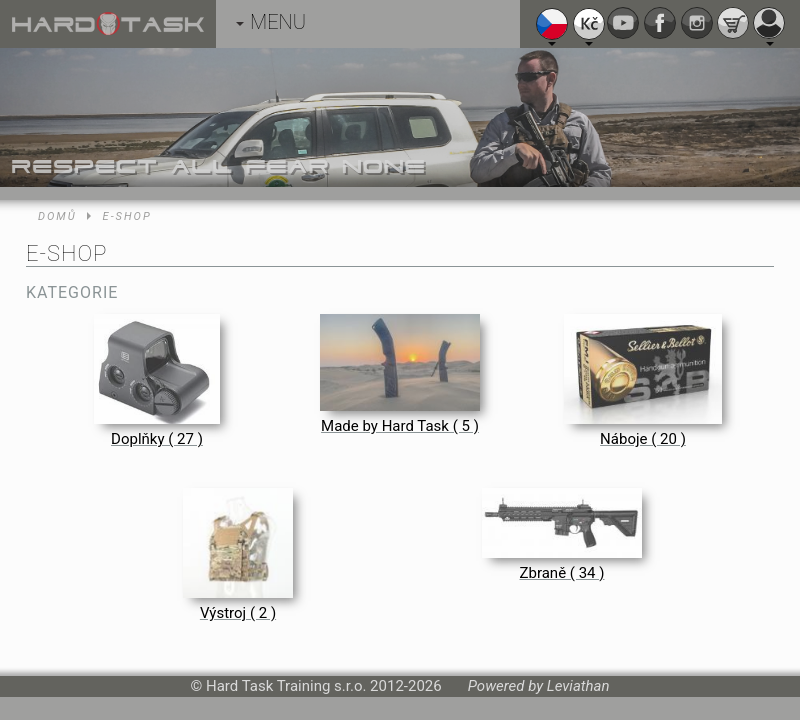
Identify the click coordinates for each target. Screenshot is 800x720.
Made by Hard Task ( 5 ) (400, 426)
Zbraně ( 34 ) (562, 573)
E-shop (127, 216)
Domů (57, 216)
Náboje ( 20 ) (643, 439)
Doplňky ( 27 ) (157, 439)
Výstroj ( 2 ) (238, 613)
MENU (271, 22)
